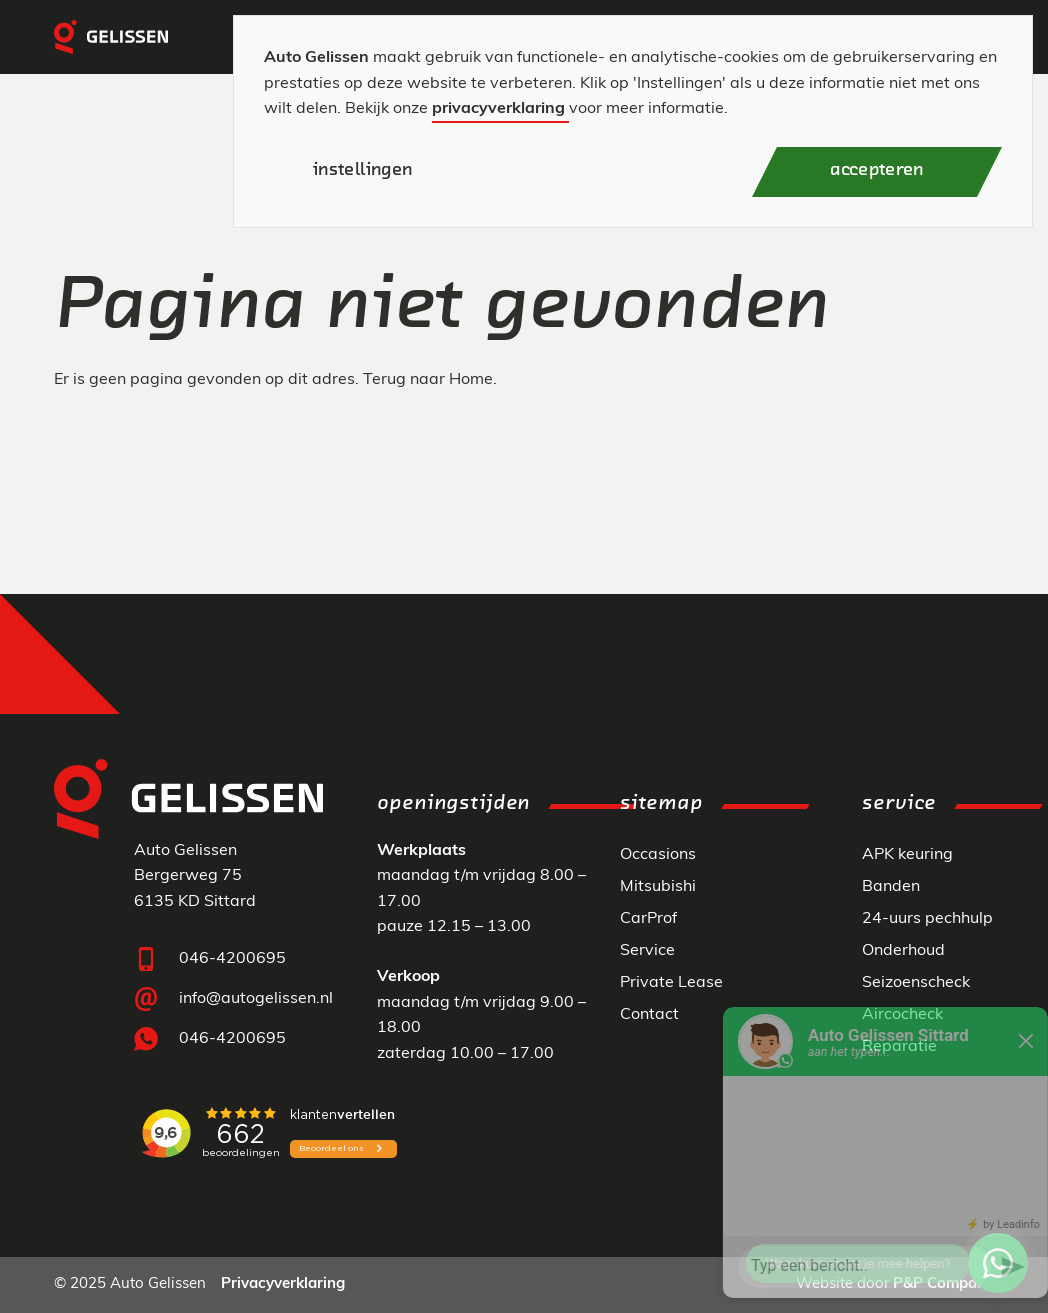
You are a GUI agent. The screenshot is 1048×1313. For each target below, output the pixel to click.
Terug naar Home (428, 380)
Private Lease (671, 983)
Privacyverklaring (283, 1284)
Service (647, 951)
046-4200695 (232, 959)
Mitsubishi (658, 887)
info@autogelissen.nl (256, 999)
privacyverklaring (498, 109)
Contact (649, 1015)
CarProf (648, 919)
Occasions (658, 855)
